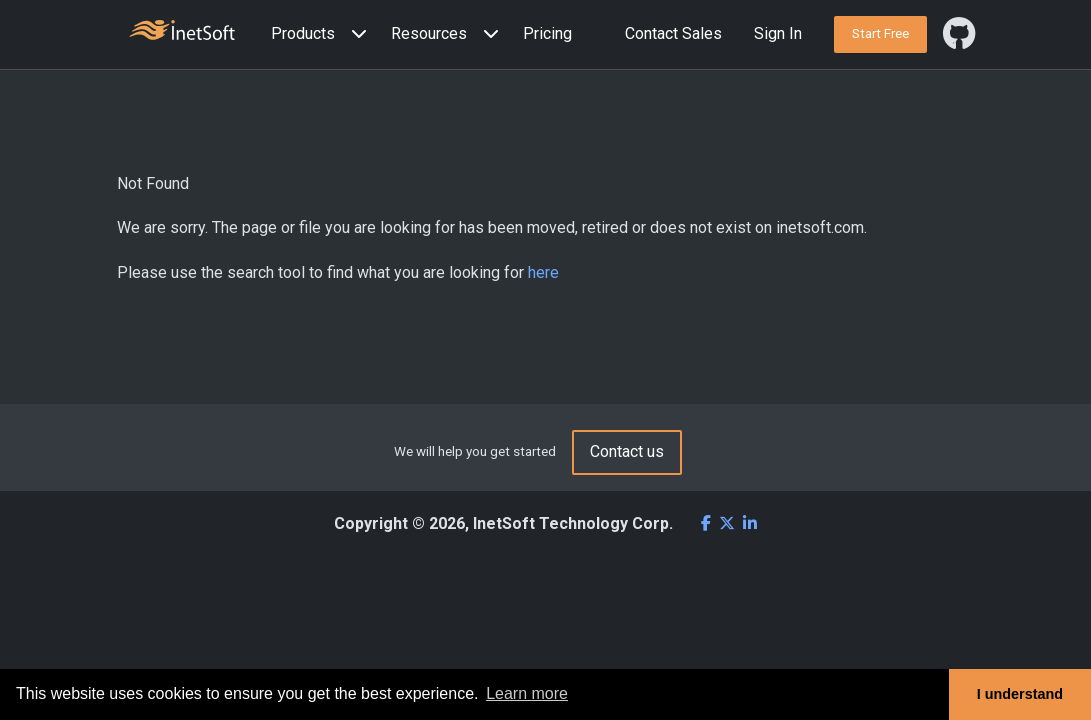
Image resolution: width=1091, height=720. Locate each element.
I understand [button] (1020, 694)
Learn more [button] (527, 693)
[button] (323, 34)
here (543, 272)
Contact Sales (673, 33)
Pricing (547, 33)
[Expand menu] (355, 34)
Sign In (778, 33)
